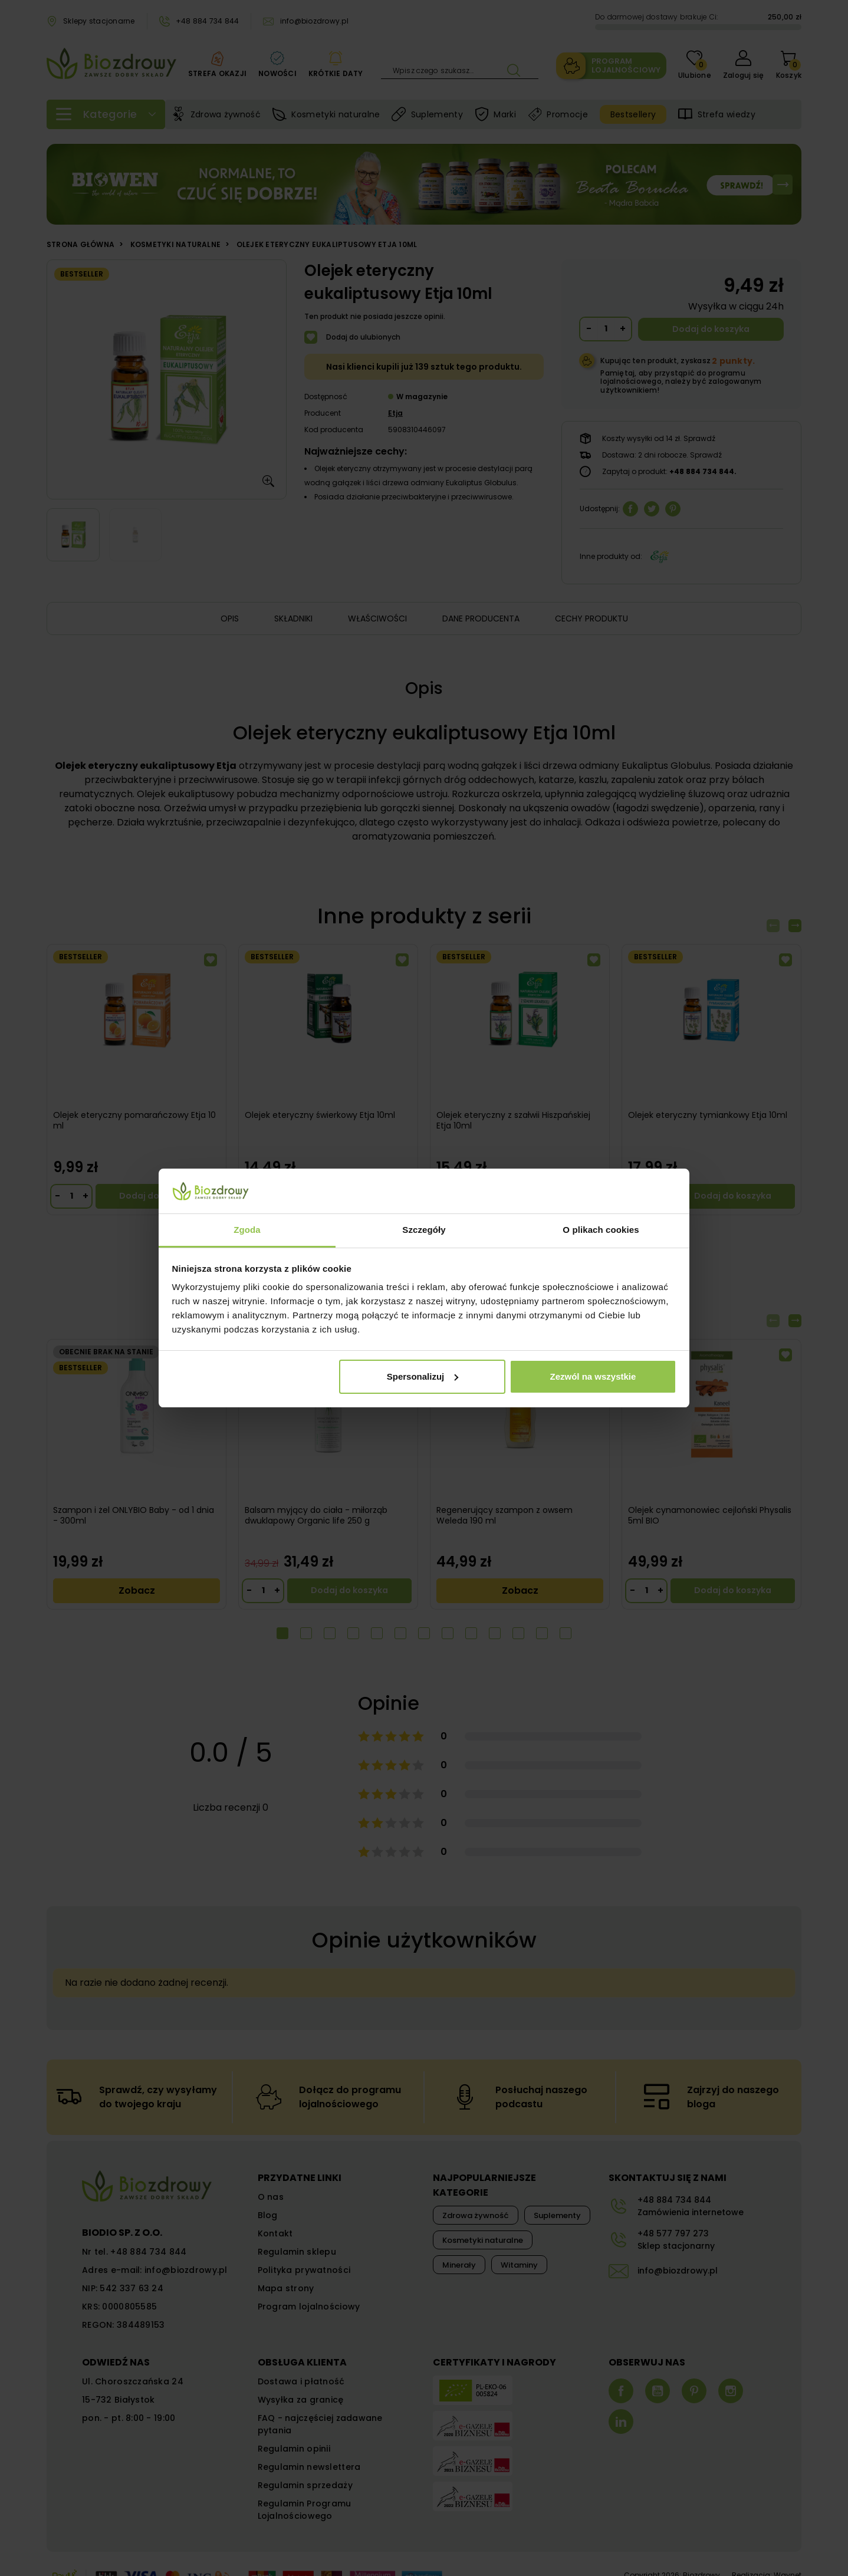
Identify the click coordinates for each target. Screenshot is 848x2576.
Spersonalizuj (423, 1376)
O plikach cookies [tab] (601, 1230)
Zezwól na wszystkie (593, 1376)
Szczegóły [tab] (423, 1230)
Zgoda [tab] (247, 1230)
